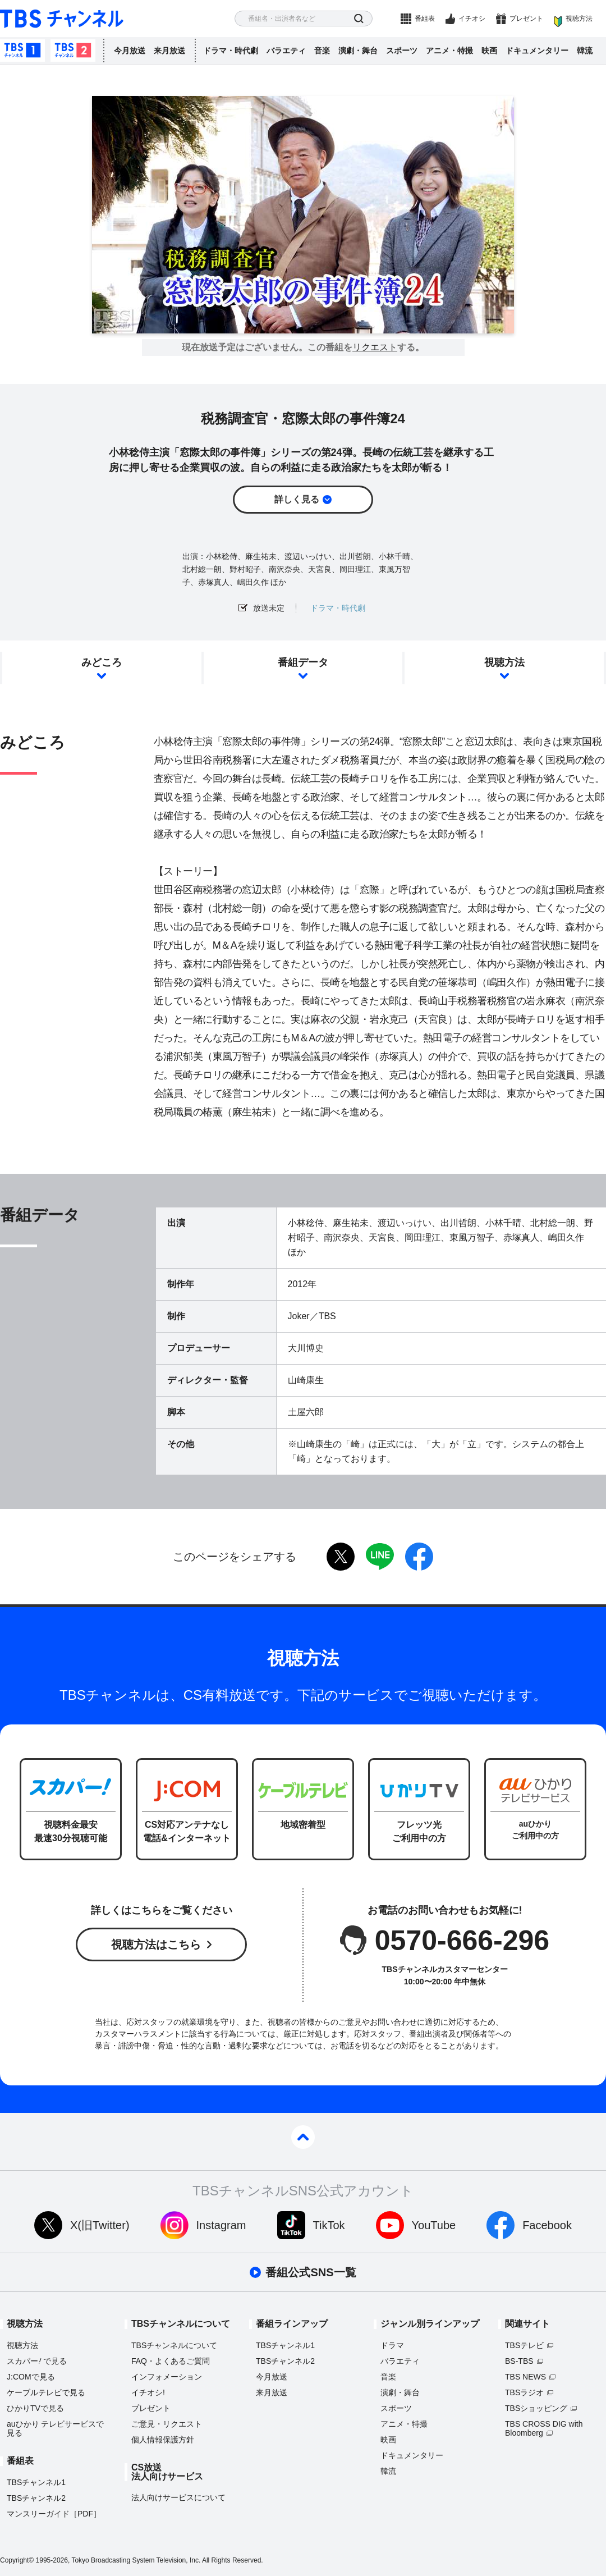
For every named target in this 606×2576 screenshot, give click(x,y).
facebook (419, 1557)
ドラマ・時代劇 (230, 50)
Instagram (221, 2225)
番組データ (303, 662)
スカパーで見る (37, 2361)
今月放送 (129, 50)
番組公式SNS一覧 (310, 2272)
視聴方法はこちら (156, 1944)
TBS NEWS (525, 2376)
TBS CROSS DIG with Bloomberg (543, 2428)
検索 (359, 19)
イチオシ (471, 18)
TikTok (329, 2225)
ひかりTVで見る (35, 2408)
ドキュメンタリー (537, 50)
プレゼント (526, 18)
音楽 (322, 50)
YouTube (434, 2225)
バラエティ (286, 50)
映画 (489, 50)
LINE (380, 1557)
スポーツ (401, 50)
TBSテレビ (524, 2345)
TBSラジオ (524, 2392)
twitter (341, 1557)
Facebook (547, 2225)
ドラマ (392, 2345)
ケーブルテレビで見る (46, 2392)
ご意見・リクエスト (166, 2423)
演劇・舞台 (358, 50)
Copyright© (17, 2560)
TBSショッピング (536, 2408)
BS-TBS (519, 2361)
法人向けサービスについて (178, 2497)
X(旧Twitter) (100, 2225)
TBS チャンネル (61, 19)
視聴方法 (579, 18)
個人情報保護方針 (162, 2439)
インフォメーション (166, 2376)
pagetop (303, 2137)
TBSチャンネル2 (72, 50)
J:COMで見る (31, 2376)
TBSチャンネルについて (174, 2345)
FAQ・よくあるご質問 (170, 2361)
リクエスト (374, 347)
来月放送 (169, 50)
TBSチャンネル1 (22, 50)
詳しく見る (296, 499)
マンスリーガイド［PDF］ (54, 2513)
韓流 (585, 50)
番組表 (425, 18)
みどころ (101, 662)
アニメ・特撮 (449, 50)
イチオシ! (148, 2392)
